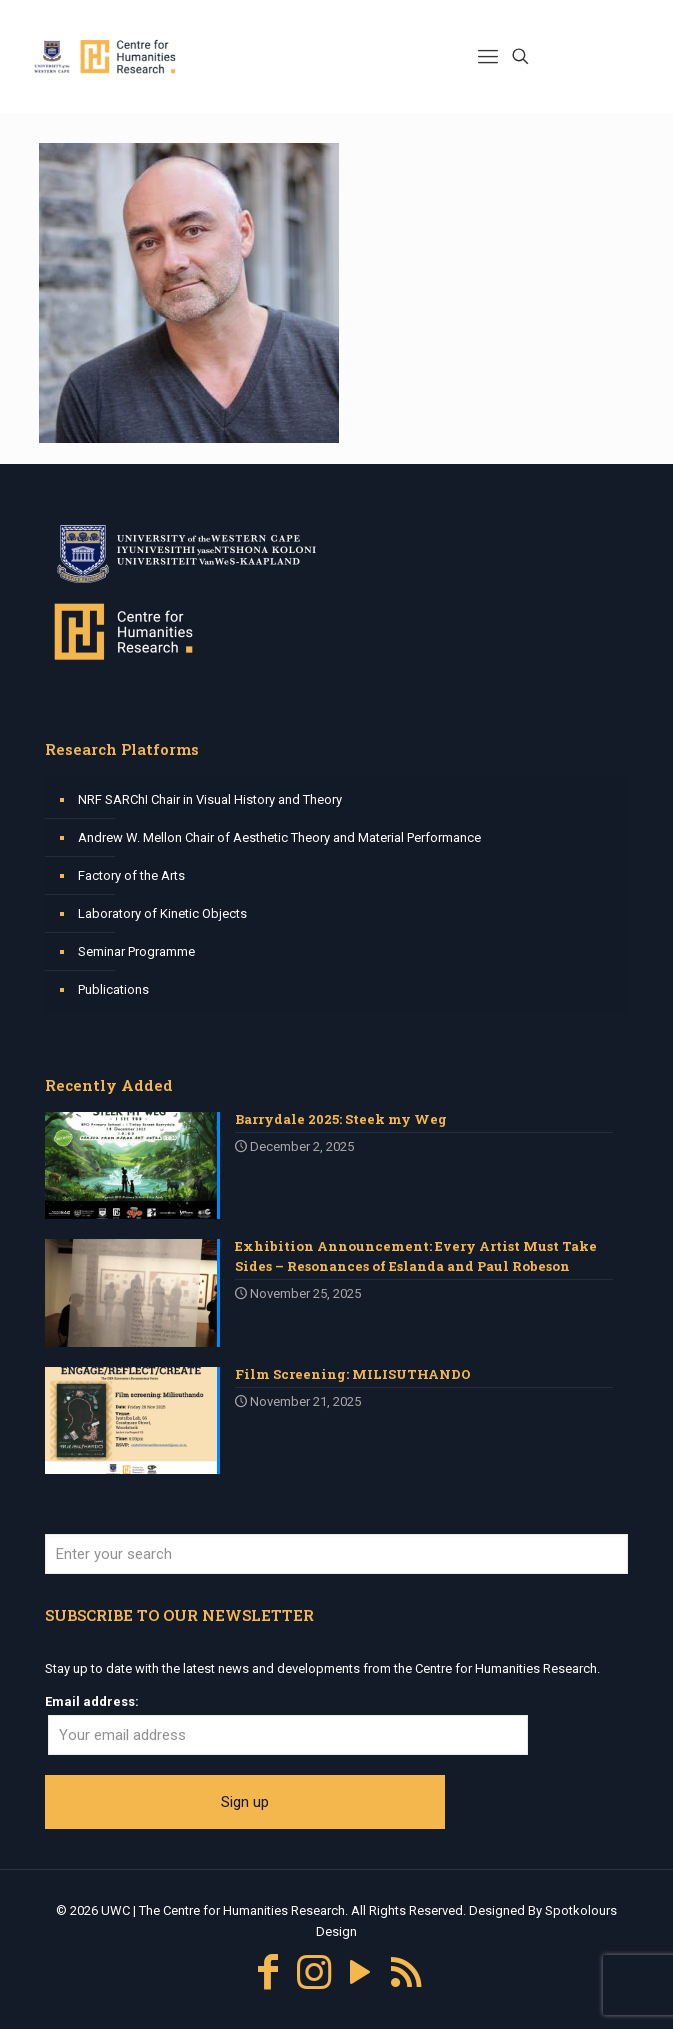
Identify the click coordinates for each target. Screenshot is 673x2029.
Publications (113, 989)
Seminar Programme (136, 951)
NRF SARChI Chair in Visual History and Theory (210, 799)
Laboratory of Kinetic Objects (162, 913)
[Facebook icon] (268, 1972)
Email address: (92, 1701)
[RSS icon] (406, 1972)
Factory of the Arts (131, 875)
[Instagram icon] (314, 1972)
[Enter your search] (336, 1554)
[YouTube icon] (360, 1972)
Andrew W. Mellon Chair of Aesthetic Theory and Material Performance (279, 837)
